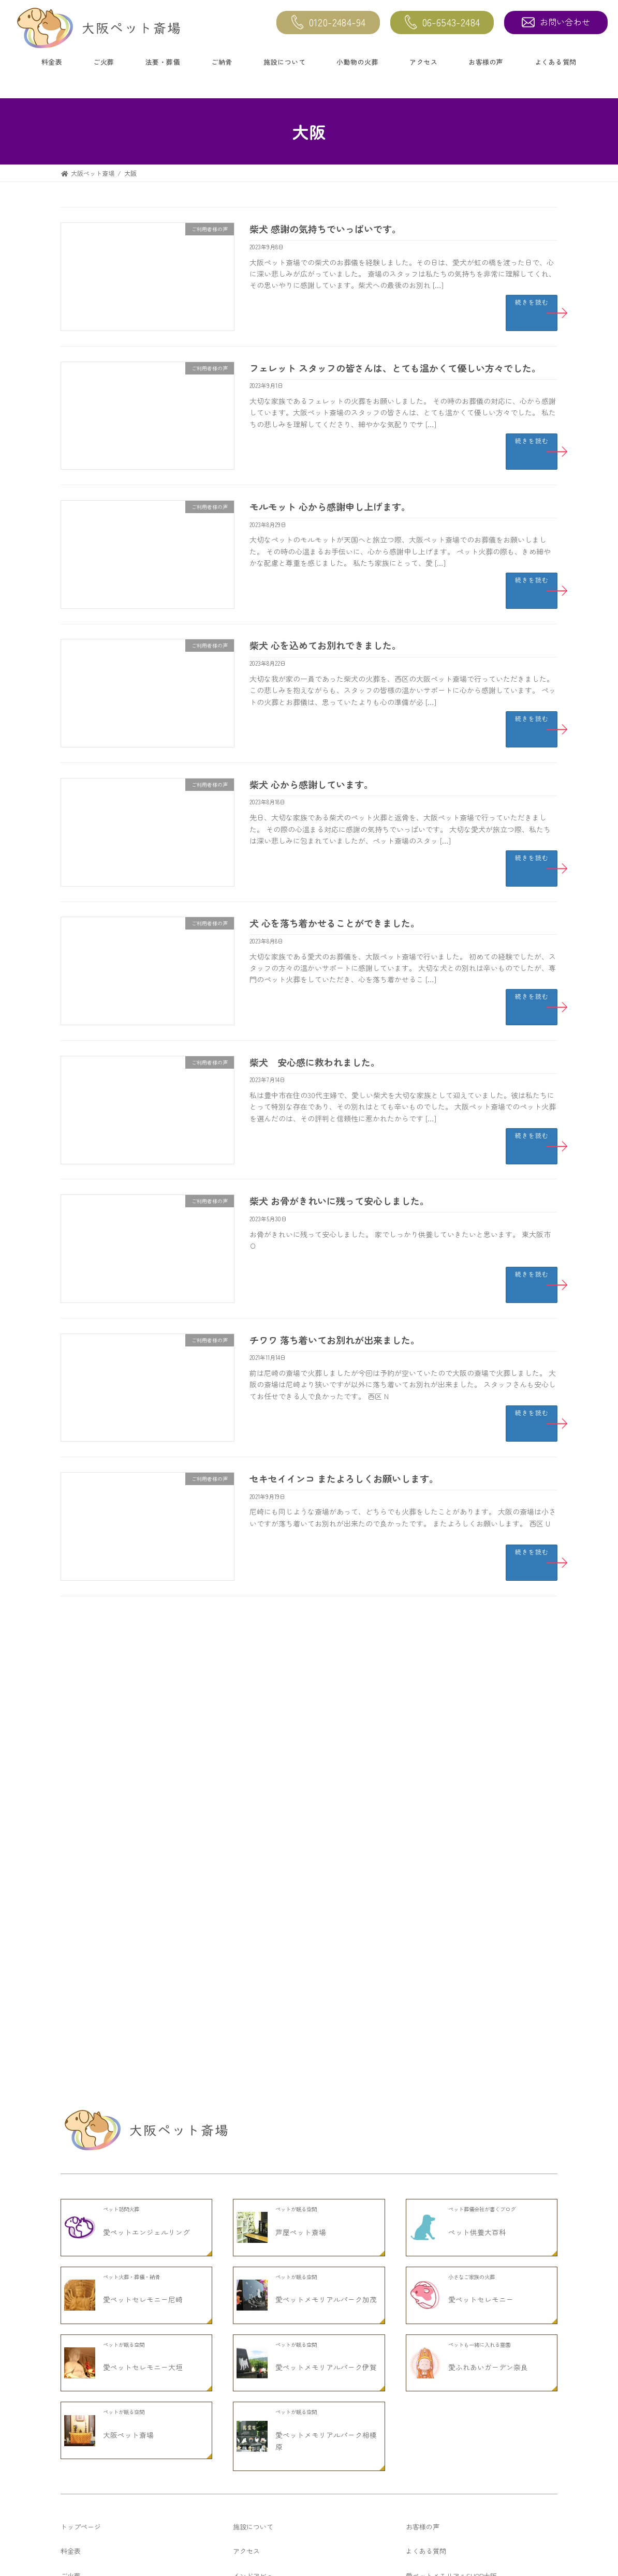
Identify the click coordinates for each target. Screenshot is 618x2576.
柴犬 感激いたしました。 (152, 2041)
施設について (284, 62)
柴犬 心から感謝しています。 (311, 784)
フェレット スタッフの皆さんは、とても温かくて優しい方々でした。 (395, 368)
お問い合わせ (556, 22)
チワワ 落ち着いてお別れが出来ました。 (334, 1339)
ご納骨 (221, 62)
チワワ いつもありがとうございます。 (173, 1866)
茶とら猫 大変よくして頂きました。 (170, 1690)
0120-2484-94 (328, 22)
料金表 (52, 62)
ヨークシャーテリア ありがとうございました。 (188, 2099)
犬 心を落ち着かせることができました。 (334, 923)
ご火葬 (103, 62)
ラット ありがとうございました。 (166, 1749)
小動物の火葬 (357, 62)
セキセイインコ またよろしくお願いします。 (343, 1478)
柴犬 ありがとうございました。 (162, 1807)
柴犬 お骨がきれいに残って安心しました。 (339, 1200)
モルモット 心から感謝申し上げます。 (329, 506)
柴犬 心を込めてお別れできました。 (325, 645)
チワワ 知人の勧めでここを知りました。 (177, 2216)
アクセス (423, 62)
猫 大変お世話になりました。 (159, 1983)
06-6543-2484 (442, 22)
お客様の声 (486, 62)
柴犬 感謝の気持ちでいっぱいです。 (325, 228)
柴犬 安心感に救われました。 (314, 1062)
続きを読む (532, 301)
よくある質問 (556, 62)
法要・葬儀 (163, 62)
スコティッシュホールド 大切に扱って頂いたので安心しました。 (217, 1924)
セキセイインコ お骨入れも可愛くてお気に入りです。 (199, 2158)
